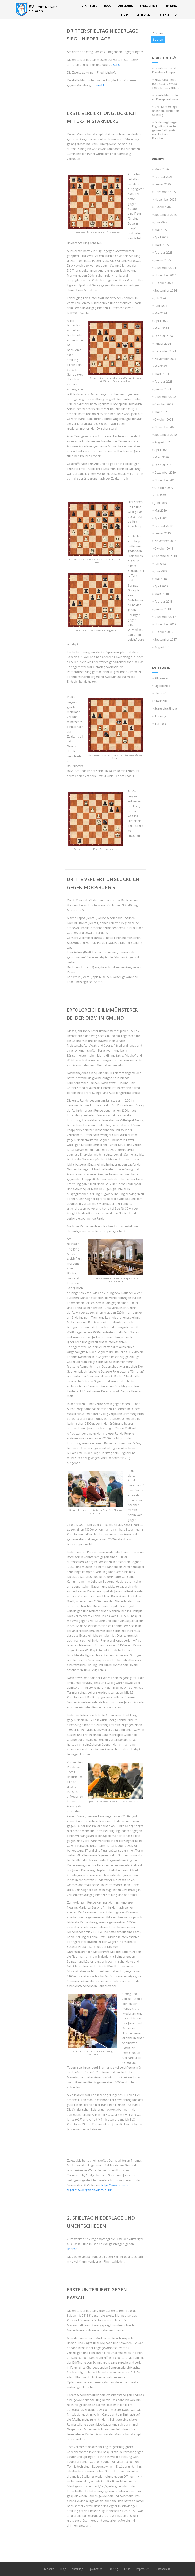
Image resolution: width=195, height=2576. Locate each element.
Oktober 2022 (163, 404)
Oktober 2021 (163, 419)
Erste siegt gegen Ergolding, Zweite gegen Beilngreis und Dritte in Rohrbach (165, 130)
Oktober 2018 (163, 548)
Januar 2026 (162, 184)
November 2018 (165, 541)
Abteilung (125, 5)
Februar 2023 (163, 382)
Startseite (89, 5)
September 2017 (165, 639)
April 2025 (161, 237)
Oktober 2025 (163, 207)
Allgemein (160, 678)
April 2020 (161, 450)
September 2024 (165, 290)
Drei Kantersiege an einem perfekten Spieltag (165, 111)
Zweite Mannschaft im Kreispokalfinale (166, 97)
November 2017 (165, 624)
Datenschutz (167, 15)
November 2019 (165, 480)
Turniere (159, 724)
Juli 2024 (160, 298)
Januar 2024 (162, 344)
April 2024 (161, 321)
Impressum (143, 15)
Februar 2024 (163, 336)
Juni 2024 (160, 306)
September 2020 (165, 435)
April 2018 (161, 586)
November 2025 (165, 199)
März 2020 (161, 457)
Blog (107, 5)
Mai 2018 (160, 579)
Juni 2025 (160, 222)
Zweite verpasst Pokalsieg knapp (164, 70)
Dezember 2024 (165, 268)
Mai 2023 (160, 366)
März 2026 (161, 169)
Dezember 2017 (165, 617)
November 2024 (165, 275)
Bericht (117, 65)
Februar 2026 (163, 177)
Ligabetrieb (161, 686)
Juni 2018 (160, 571)
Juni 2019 (160, 503)
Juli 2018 (160, 564)
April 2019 (161, 518)
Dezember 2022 (165, 397)
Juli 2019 (160, 495)
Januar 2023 (162, 389)
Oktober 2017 (163, 632)
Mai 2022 (160, 412)
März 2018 (161, 594)
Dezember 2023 (165, 351)
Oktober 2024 (163, 283)
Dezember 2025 (165, 192)
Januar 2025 (162, 260)
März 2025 (161, 245)
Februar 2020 (163, 465)
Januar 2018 (162, 609)
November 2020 (165, 427)
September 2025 (165, 215)
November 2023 (165, 359)
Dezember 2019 (165, 473)
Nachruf (159, 693)
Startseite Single (164, 708)
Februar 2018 (163, 602)
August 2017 (162, 647)
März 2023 (161, 374)
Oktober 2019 (163, 488)
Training (170, 5)
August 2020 (162, 442)
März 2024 (161, 328)
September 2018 (165, 556)
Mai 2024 (160, 313)
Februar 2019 (163, 526)
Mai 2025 (160, 230)
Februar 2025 (163, 253)
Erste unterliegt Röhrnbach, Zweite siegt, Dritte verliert (165, 84)
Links (124, 15)
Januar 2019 (162, 533)
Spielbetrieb (148, 5)
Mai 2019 (160, 510)
